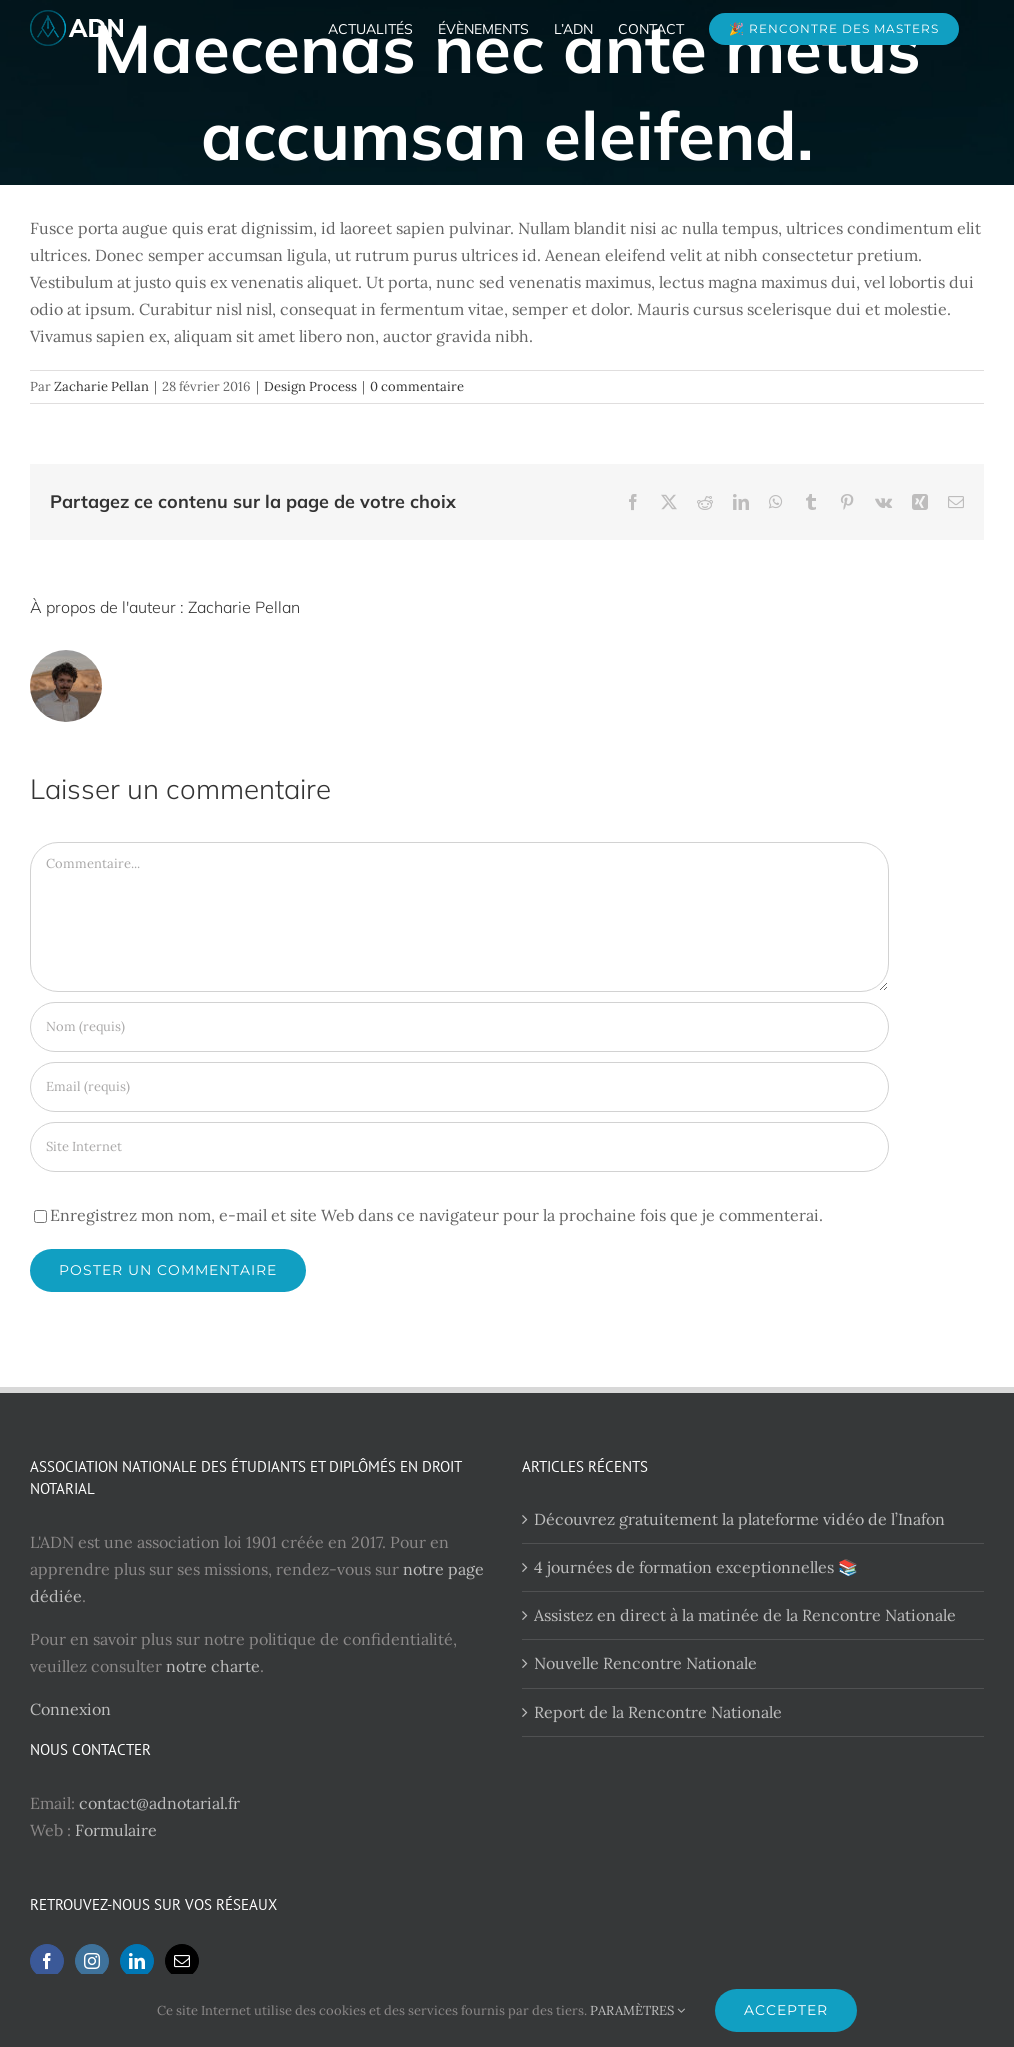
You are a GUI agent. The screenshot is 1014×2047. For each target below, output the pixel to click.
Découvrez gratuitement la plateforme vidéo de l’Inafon (739, 1519)
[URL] (459, 1147)
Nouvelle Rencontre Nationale (645, 1663)
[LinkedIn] (137, 1961)
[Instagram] (92, 1961)
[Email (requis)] (459, 1087)
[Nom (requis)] (459, 1027)
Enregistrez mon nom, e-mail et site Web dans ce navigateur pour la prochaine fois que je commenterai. (436, 1215)
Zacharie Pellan (101, 386)
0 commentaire (417, 386)
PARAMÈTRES (637, 2010)
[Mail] (182, 1961)
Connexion (70, 1709)
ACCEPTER (786, 2010)
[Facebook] (47, 1961)
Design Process (310, 386)
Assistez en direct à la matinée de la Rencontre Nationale (745, 1615)
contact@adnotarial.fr (159, 1803)
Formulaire (116, 1830)
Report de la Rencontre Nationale (658, 1712)
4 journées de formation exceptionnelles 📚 (696, 1567)
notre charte (213, 1666)
